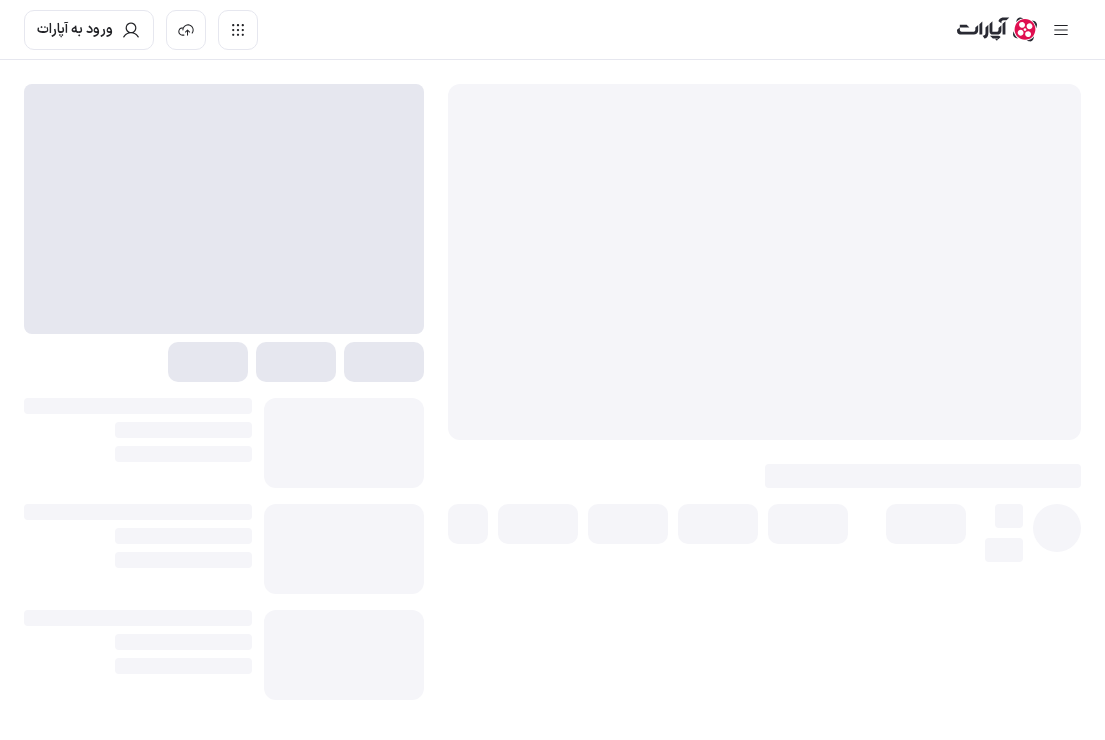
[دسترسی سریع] (238, 30)
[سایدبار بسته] (1061, 30)
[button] (926, 524)
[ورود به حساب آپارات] (89, 30)
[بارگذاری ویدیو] (186, 30)
